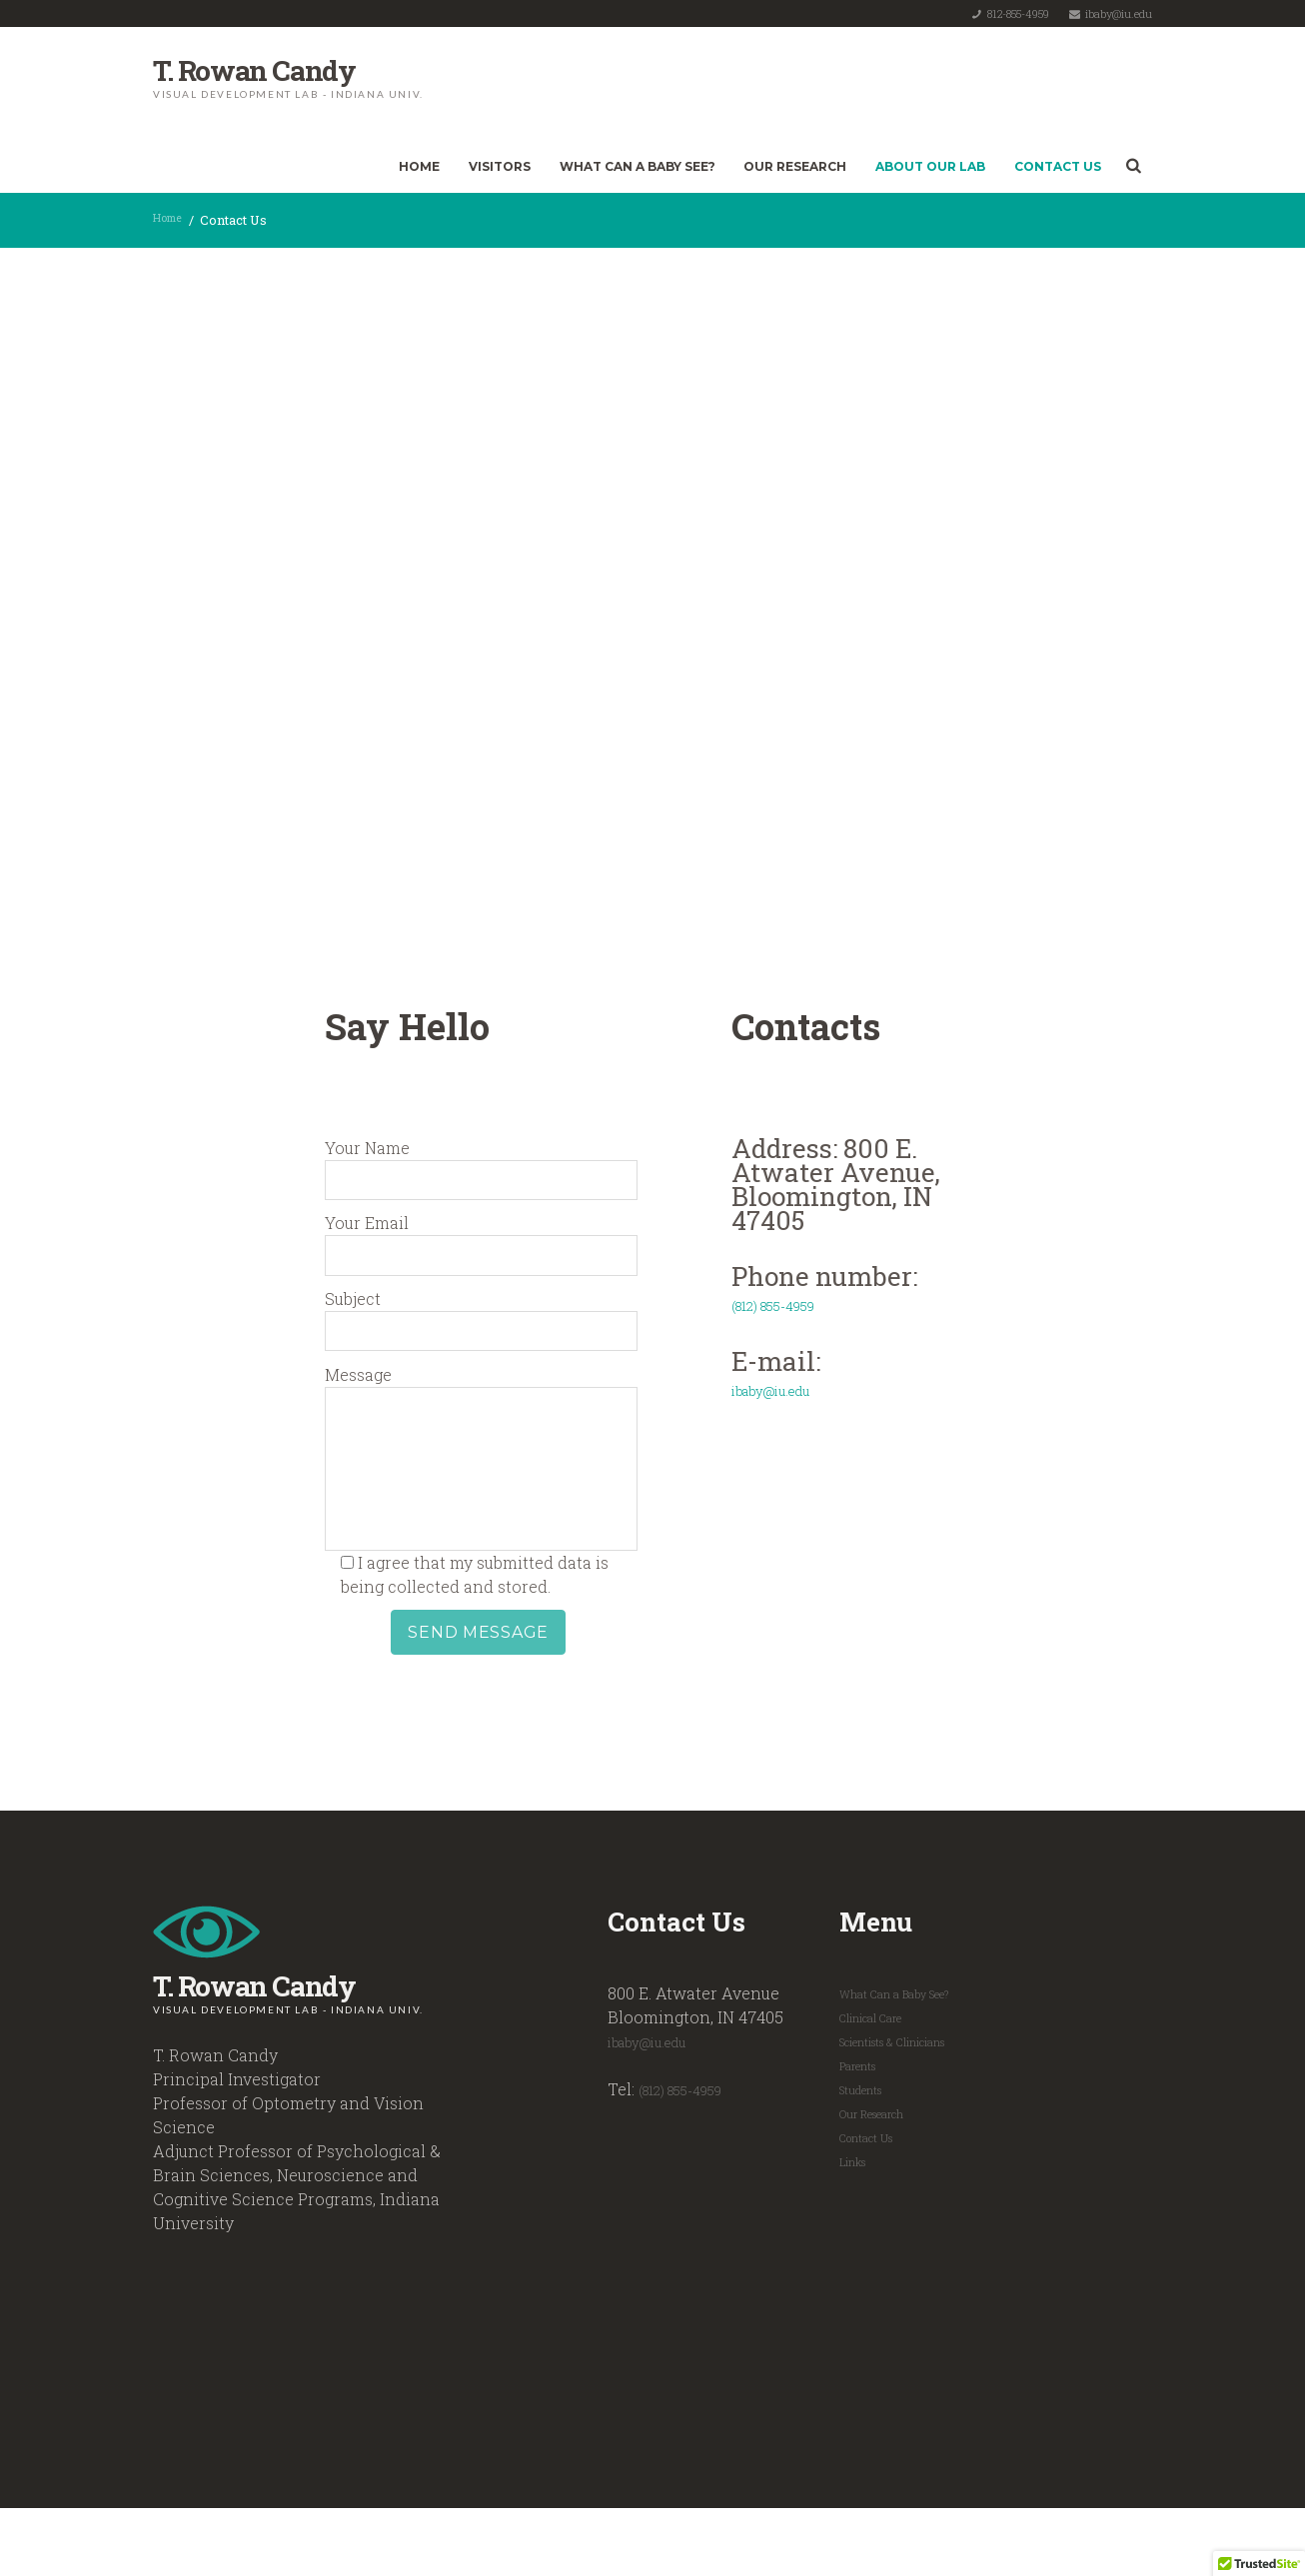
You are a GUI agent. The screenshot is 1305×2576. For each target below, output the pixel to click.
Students (864, 2154)
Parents (861, 2130)
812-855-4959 (1018, 13)
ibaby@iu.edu (1118, 13)
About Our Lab (930, 166)
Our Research (794, 166)
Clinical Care (876, 2082)
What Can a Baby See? (637, 166)
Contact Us (1057, 166)
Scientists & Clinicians (905, 2106)
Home (419, 166)
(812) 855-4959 (692, 2154)
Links (855, 2226)
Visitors (500, 166)
